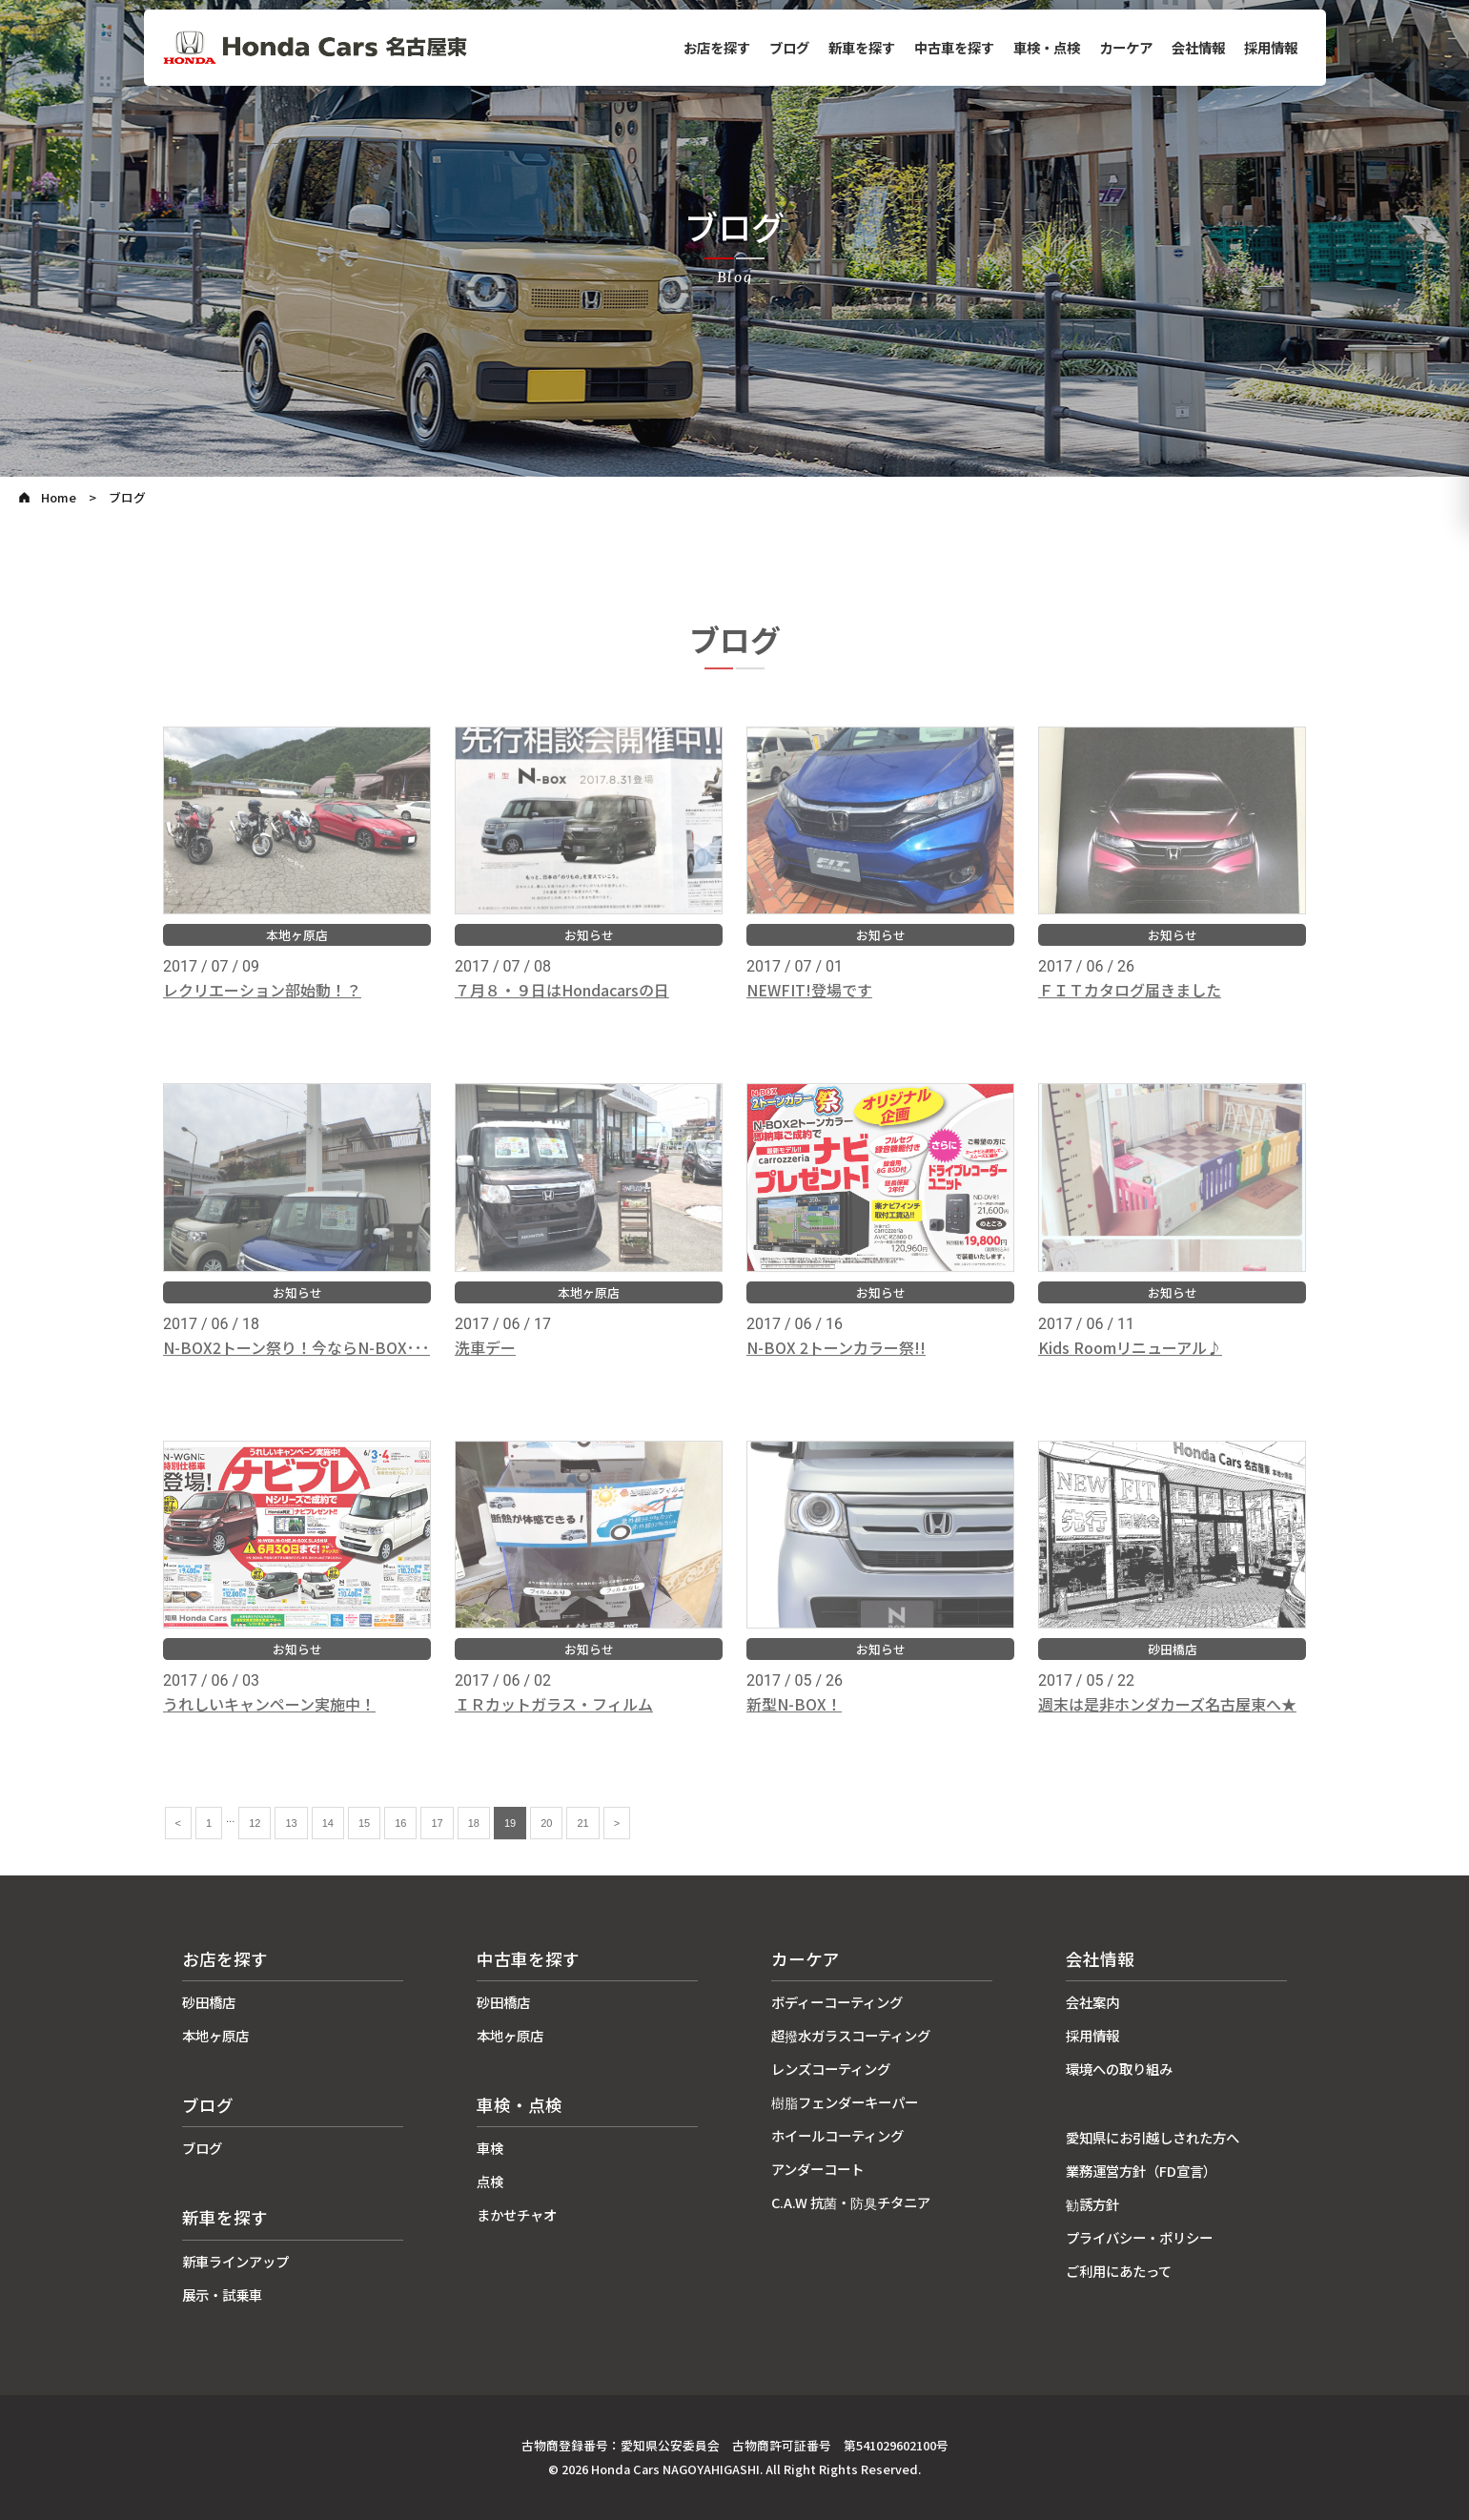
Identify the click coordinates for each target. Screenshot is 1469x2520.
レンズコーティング (830, 2069)
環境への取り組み (1119, 2069)
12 (254, 1841)
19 (510, 1841)
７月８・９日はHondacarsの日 (562, 1007)
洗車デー (485, 1365)
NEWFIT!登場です (809, 1007)
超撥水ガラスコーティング (850, 2035)
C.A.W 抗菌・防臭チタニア (850, 2202)
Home (58, 497)
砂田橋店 (208, 2002)
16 (400, 1841)
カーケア (1126, 47)
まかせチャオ (517, 2214)
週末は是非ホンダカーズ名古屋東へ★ (1167, 1722)
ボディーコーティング (837, 2002)
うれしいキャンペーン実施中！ (269, 1722)
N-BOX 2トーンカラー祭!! (836, 1365)
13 (290, 1841)
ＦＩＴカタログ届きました (1129, 1007)
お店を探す (716, 47)
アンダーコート (817, 2169)
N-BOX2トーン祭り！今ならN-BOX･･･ (296, 1365)
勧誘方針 (1092, 2204)
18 (473, 1841)
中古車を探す (954, 47)
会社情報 (1198, 47)
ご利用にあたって (1119, 2271)
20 (546, 1841)
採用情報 (1270, 47)
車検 (490, 2148)
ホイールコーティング (837, 2135)
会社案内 (1092, 2002)
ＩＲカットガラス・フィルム (554, 1722)
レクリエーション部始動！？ (262, 1007)
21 (582, 1841)
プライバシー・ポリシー (1139, 2237)
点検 (490, 2181)
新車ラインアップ (235, 2261)
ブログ (789, 47)
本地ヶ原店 (215, 2035)
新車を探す (861, 47)
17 (436, 1841)
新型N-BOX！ (794, 1722)
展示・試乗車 (222, 2294)
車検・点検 (1046, 47)
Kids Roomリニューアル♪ (1130, 1365)
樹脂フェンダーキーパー (844, 2102)
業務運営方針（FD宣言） (1141, 2171)
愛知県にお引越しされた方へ (1152, 2137)
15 (364, 1841)
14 (328, 1841)
